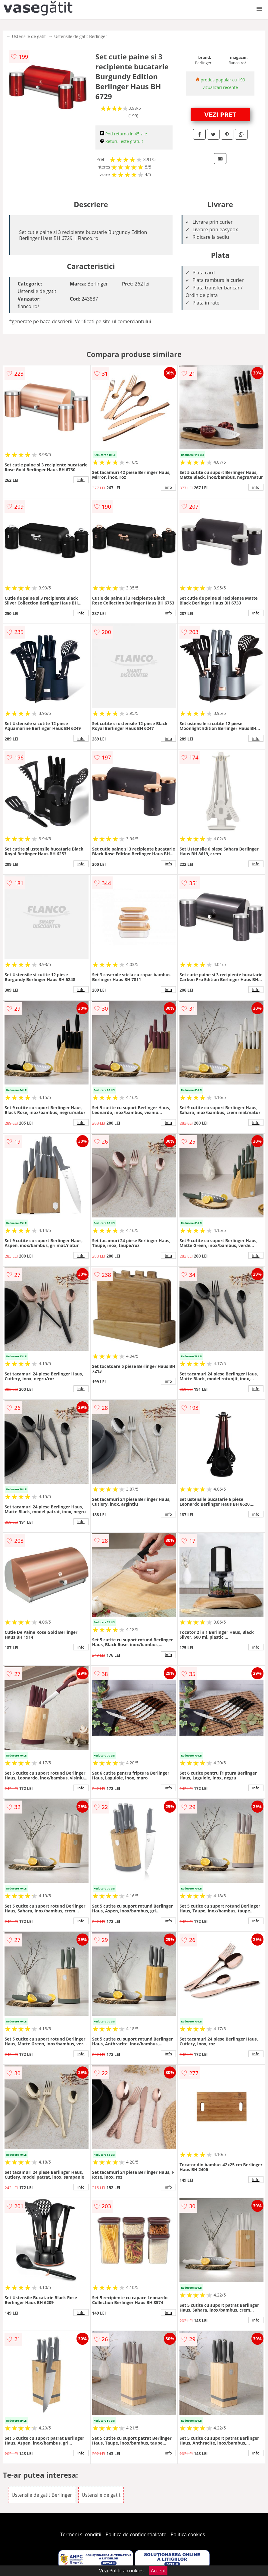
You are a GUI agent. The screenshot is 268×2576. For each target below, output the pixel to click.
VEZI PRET (220, 114)
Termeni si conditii (80, 2534)
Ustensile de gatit (29, 36)
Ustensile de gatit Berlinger (80, 36)
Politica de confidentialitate (136, 2534)
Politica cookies (188, 2534)
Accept (158, 2570)
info (81, 479)
